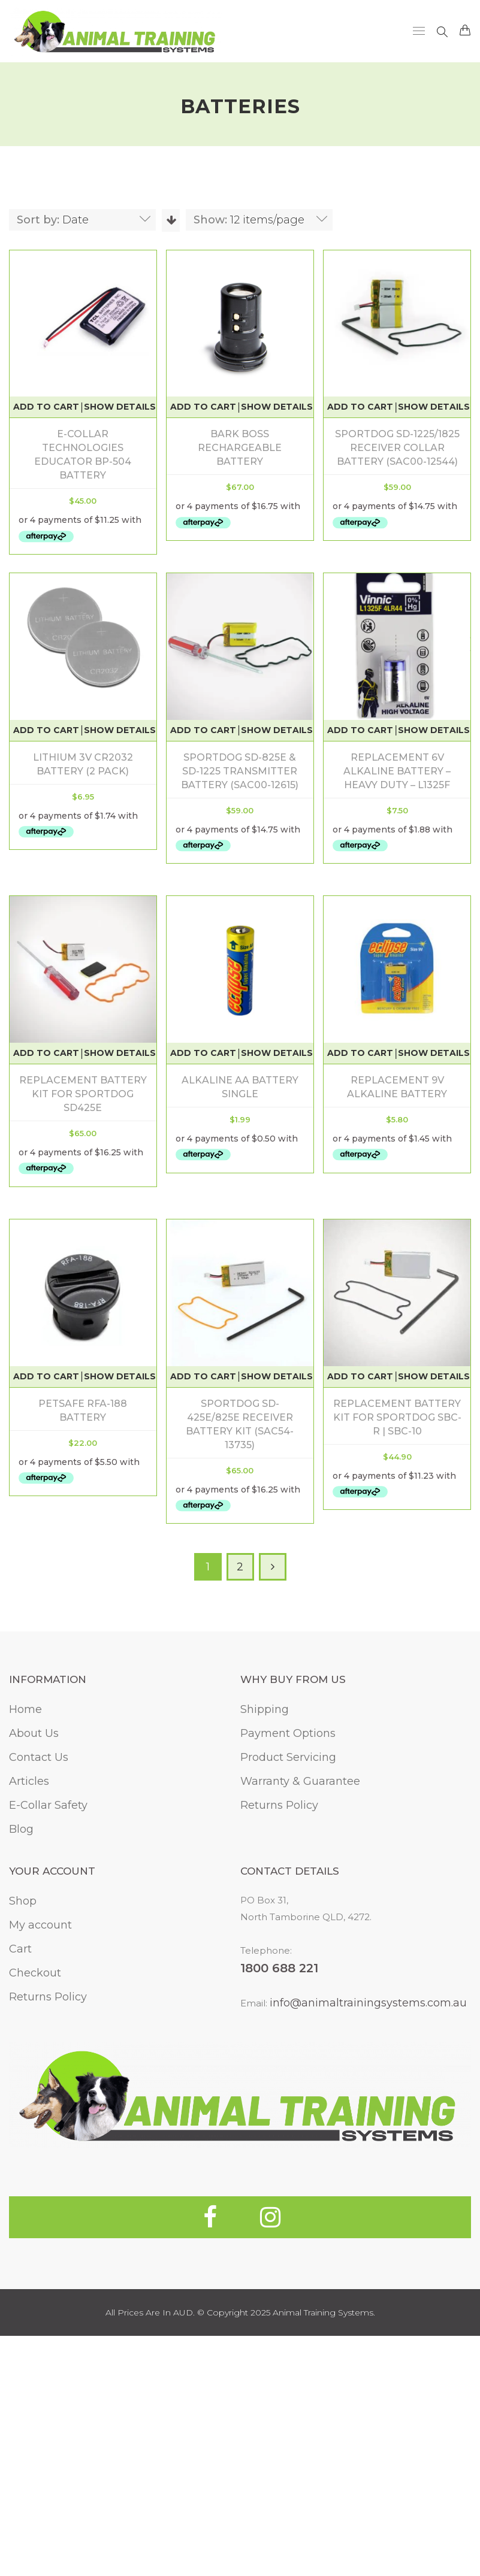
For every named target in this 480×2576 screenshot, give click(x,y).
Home (25, 1965)
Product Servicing (288, 2013)
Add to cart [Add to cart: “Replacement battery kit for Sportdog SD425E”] (351, 1019)
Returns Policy (279, 2061)
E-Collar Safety (48, 2061)
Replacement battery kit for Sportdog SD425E (388, 1060)
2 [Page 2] (240, 1822)
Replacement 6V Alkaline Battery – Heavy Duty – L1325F (240, 1060)
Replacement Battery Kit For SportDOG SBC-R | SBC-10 (240, 1672)
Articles (29, 2037)
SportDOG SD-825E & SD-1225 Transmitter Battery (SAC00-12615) (82, 1060)
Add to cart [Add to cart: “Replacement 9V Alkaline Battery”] (203, 1328)
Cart (20, 2204)
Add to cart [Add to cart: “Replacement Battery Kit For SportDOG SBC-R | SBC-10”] (203, 1631)
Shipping (264, 1965)
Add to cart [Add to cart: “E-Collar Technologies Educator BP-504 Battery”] (46, 406)
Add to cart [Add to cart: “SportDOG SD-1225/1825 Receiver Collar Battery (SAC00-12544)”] (360, 406)
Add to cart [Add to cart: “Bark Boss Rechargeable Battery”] (203, 406)
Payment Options (288, 1989)
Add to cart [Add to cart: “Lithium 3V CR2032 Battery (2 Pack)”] (203, 716)
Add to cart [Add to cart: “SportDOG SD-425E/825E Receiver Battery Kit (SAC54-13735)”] (46, 1631)
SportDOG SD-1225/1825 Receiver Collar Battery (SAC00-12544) (397, 447)
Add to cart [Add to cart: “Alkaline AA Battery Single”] (46, 1328)
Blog (21, 2084)
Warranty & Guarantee (300, 2037)
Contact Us (38, 2013)
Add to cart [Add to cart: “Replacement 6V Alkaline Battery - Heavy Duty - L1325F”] (203, 1019)
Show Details (120, 406)
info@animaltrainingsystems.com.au (368, 2258)
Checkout (35, 2228)
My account (40, 2180)
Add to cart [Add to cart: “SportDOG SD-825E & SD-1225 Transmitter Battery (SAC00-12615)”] (46, 1019)
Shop (23, 2156)
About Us (34, 1989)
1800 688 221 (279, 2224)
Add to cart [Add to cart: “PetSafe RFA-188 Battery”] (351, 1328)
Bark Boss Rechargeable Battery (240, 447)
